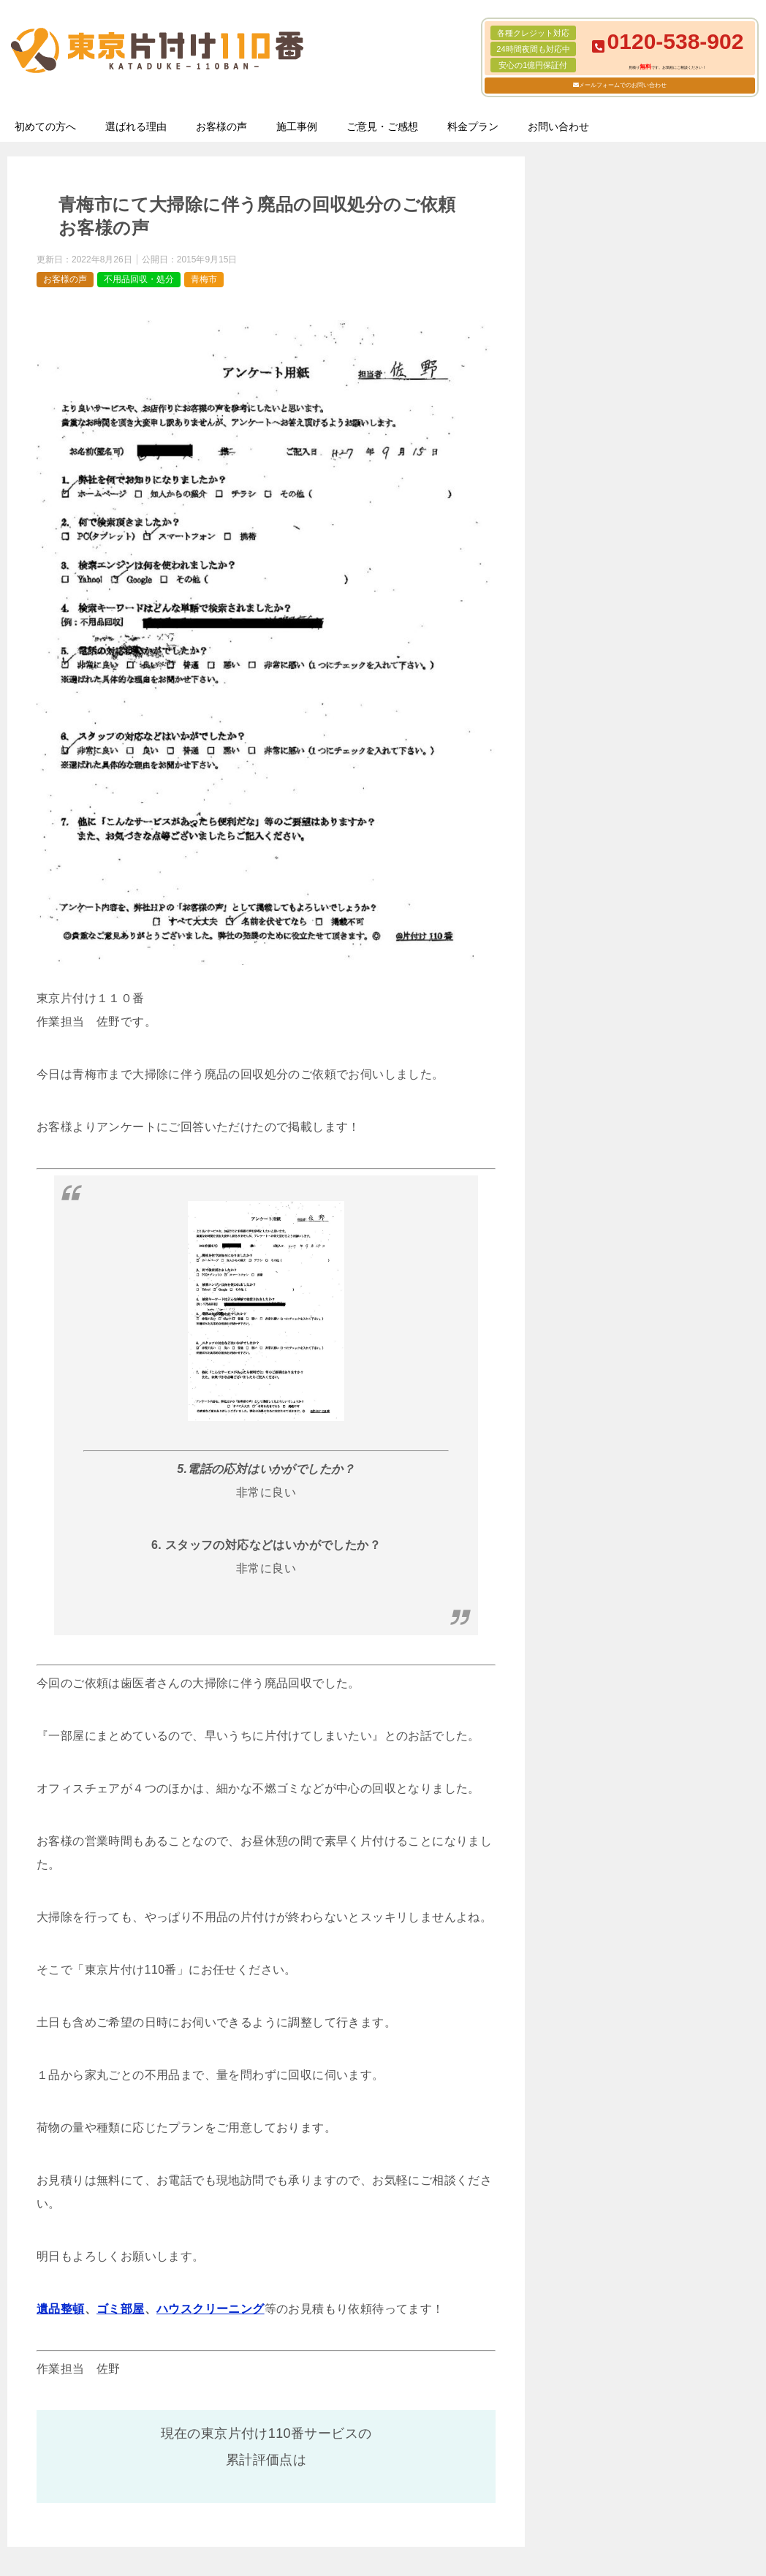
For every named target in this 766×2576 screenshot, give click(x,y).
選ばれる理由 (136, 126)
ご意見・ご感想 (382, 126)
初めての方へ (45, 126)
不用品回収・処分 (139, 279)
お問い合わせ (558, 126)
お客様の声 (221, 126)
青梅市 (204, 279)
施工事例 (296, 126)
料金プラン (472, 126)
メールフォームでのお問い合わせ (623, 85)
